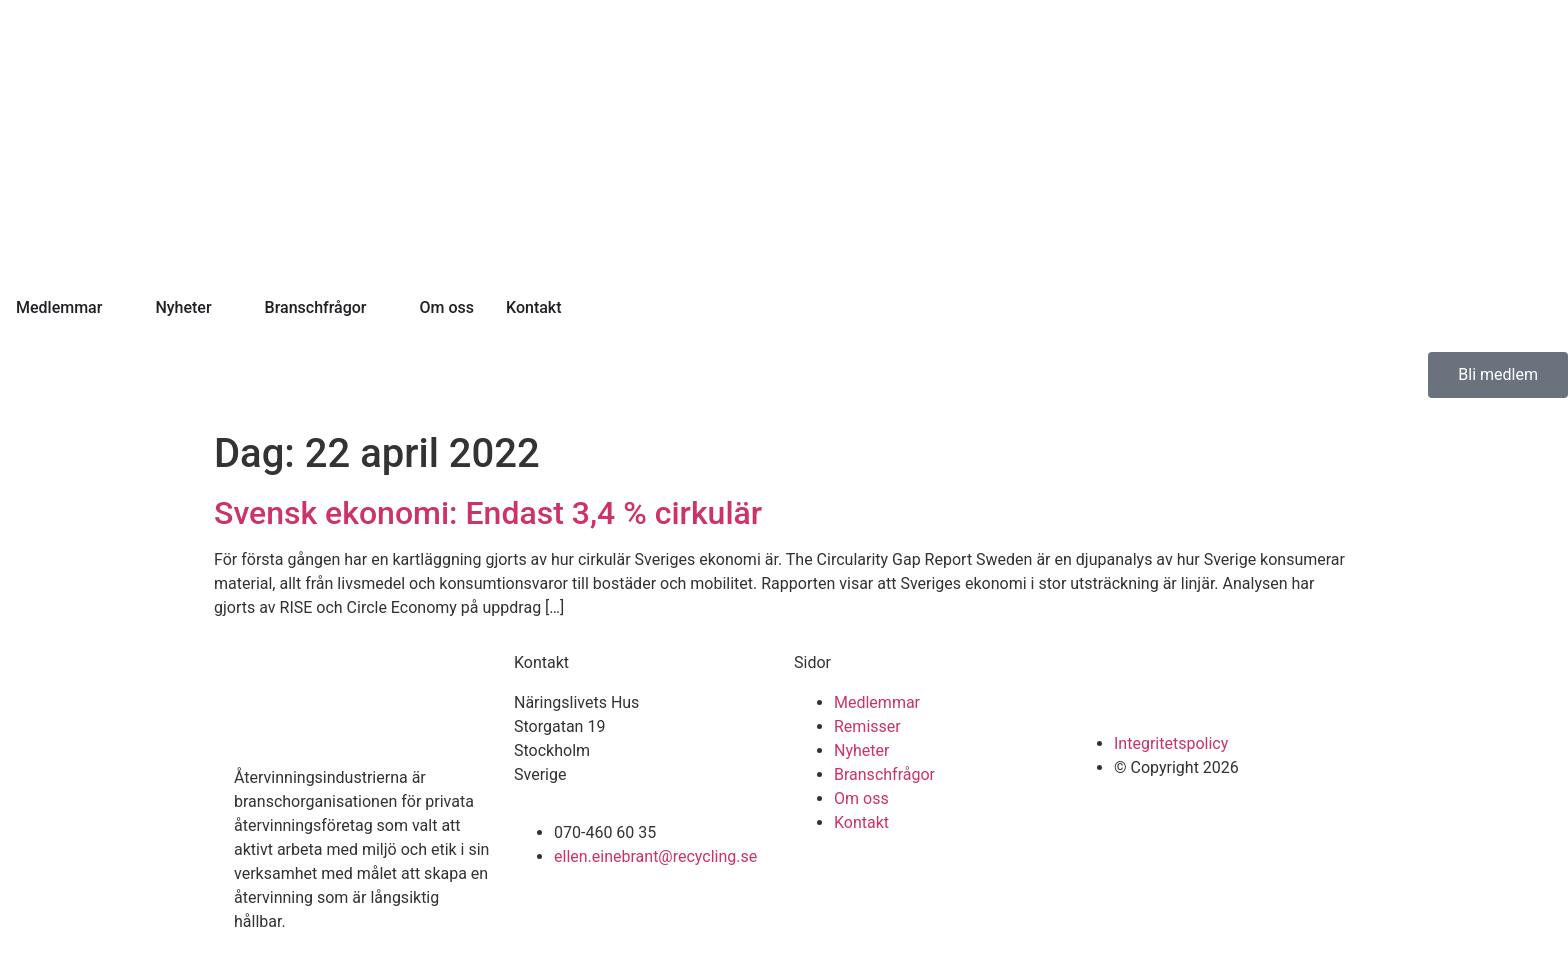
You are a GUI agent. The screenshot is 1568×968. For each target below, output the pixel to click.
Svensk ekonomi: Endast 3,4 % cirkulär (488, 513)
